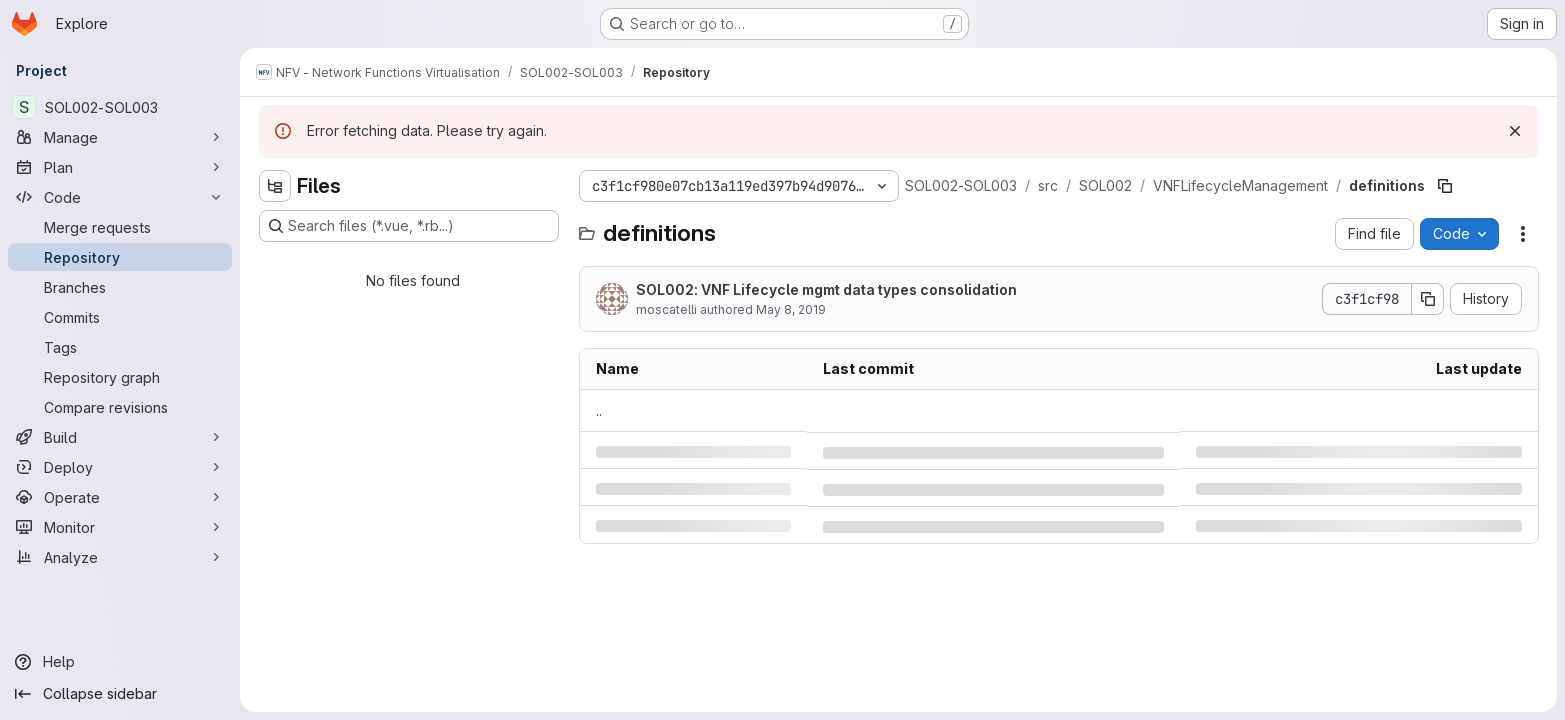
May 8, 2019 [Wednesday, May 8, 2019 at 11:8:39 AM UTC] (791, 309)
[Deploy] (120, 467)
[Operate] (120, 497)
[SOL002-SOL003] (120, 107)
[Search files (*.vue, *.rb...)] (409, 226)
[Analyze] (120, 557)
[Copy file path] (1445, 186)
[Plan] (120, 167)
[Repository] (120, 257)
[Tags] (120, 347)
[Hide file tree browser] (275, 186)
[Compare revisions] (120, 407)
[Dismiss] (1515, 131)
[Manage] (120, 137)
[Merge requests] (120, 227)
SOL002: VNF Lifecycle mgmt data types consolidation (826, 289)
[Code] (120, 197)
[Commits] (120, 317)
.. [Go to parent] (599, 410)
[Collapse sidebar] (120, 694)
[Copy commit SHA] (1428, 299)
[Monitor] (120, 527)
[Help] (120, 662)
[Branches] (120, 287)
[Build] (120, 437)
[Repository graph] (120, 377)
